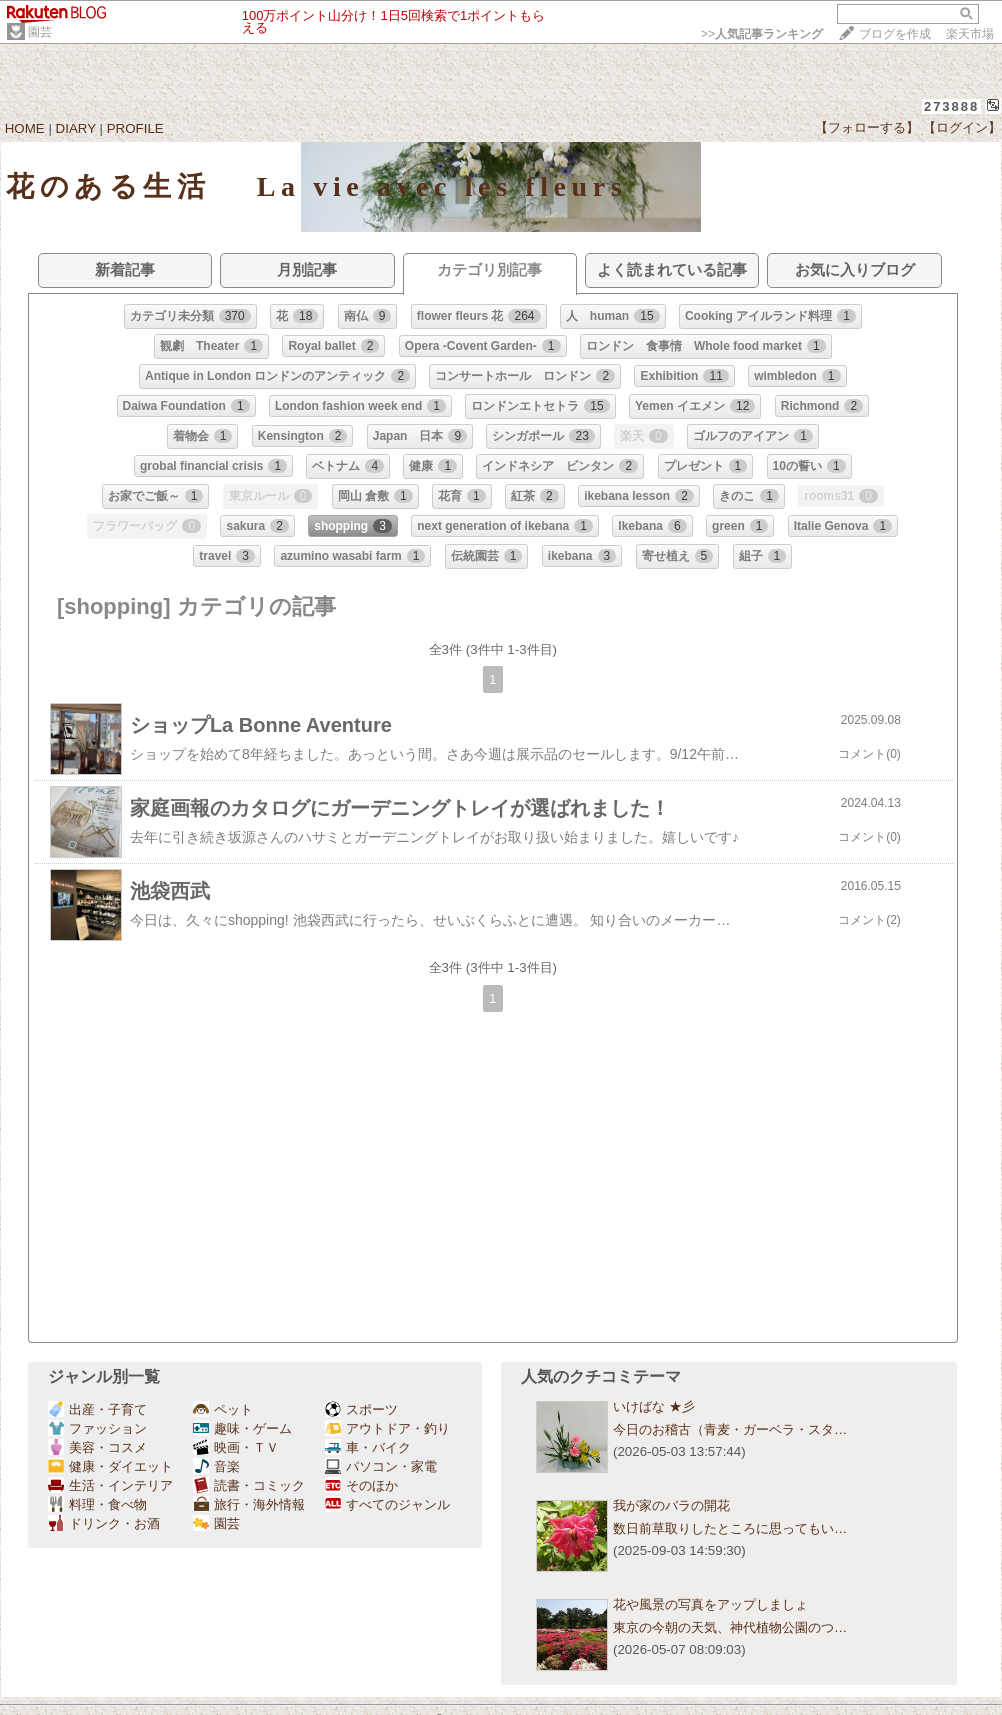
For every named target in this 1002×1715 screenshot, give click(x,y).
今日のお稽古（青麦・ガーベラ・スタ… (730, 1429)
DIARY (76, 128)
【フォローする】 (867, 127)
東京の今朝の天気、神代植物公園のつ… (730, 1627)
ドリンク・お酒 (104, 1523)
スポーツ (361, 1409)
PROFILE (135, 128)
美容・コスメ (97, 1447)
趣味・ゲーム (242, 1428)
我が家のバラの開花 (671, 1505)
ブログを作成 (895, 34)
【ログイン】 (962, 127)
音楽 (216, 1466)
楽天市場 (970, 34)
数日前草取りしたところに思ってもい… (730, 1528)
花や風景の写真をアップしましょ (710, 1604)
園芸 (40, 32)
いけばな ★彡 (660, 1406)
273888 (951, 106)
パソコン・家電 (381, 1466)
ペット (223, 1409)
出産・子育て (97, 1409)
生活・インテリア (110, 1485)
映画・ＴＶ (236, 1447)
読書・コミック (249, 1485)
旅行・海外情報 (249, 1504)
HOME (25, 128)
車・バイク (368, 1447)
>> (762, 34)
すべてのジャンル (387, 1504)
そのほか (361, 1485)
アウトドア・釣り (387, 1428)
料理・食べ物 (97, 1504)
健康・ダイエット (110, 1466)
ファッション (97, 1428)
